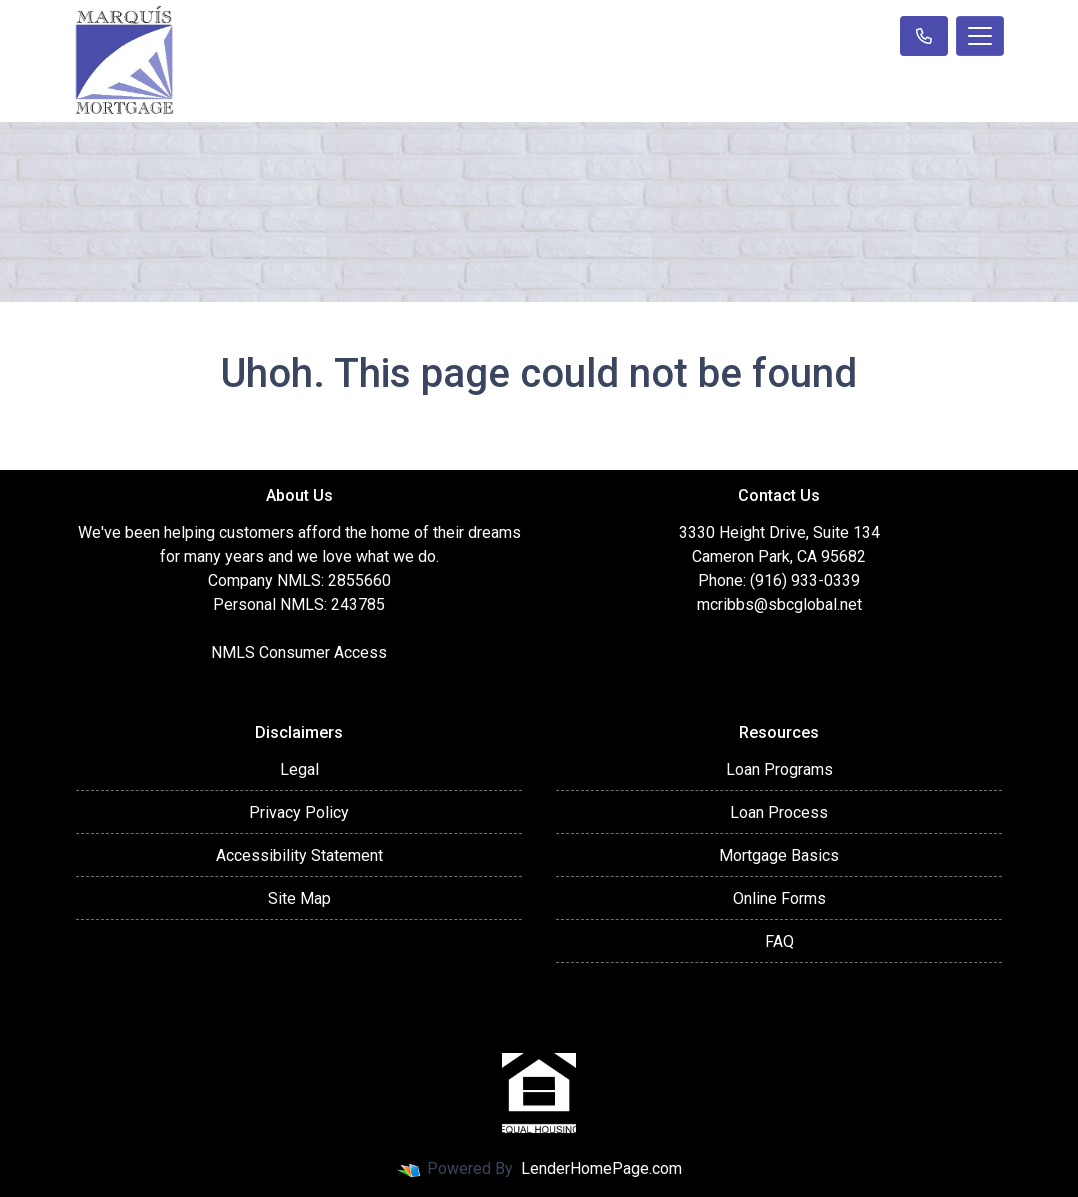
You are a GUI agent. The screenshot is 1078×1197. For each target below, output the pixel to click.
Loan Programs (779, 769)
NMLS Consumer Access (299, 652)
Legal (299, 769)
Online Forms (779, 898)
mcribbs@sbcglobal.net (779, 604)
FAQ (779, 941)
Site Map (299, 898)
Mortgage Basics (779, 855)
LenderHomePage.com (601, 1168)
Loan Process (779, 812)
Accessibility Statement (299, 855)
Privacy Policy (299, 812)
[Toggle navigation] (980, 36)
